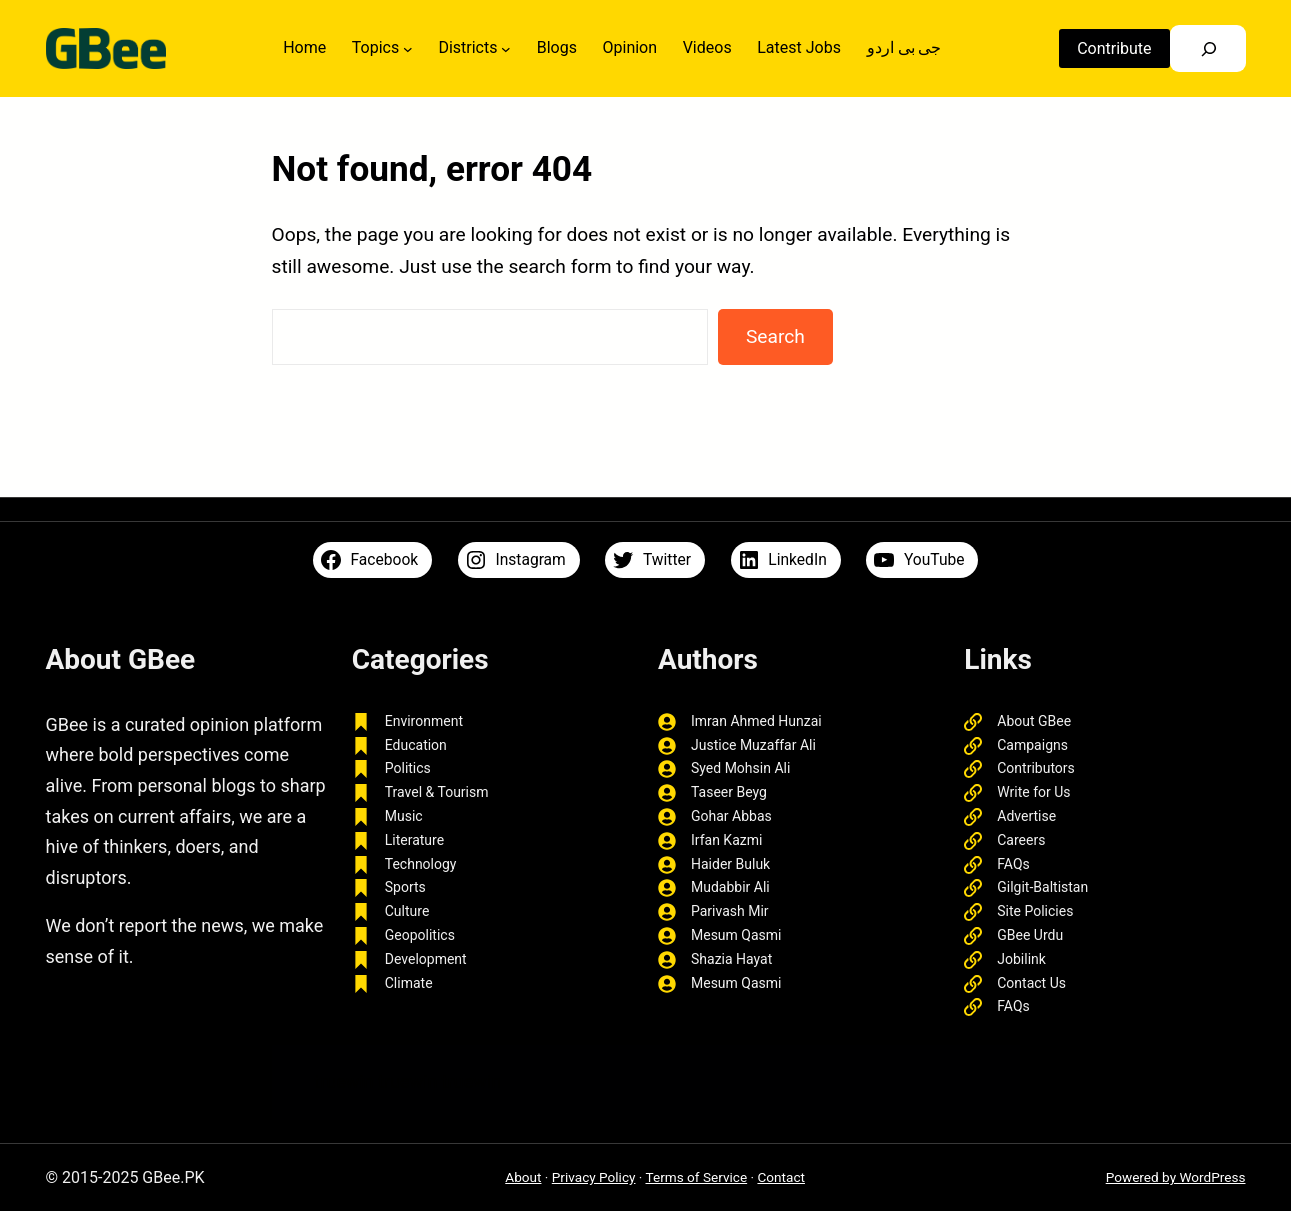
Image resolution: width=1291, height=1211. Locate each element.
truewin (407, 1081)
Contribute (1111, 48)
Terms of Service (697, 1177)
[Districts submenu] (505, 49)
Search (775, 336)
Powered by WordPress (1176, 1177)
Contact (781, 1177)
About (523, 1177)
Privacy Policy (594, 1177)
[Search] (1205, 48)
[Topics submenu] (407, 49)
